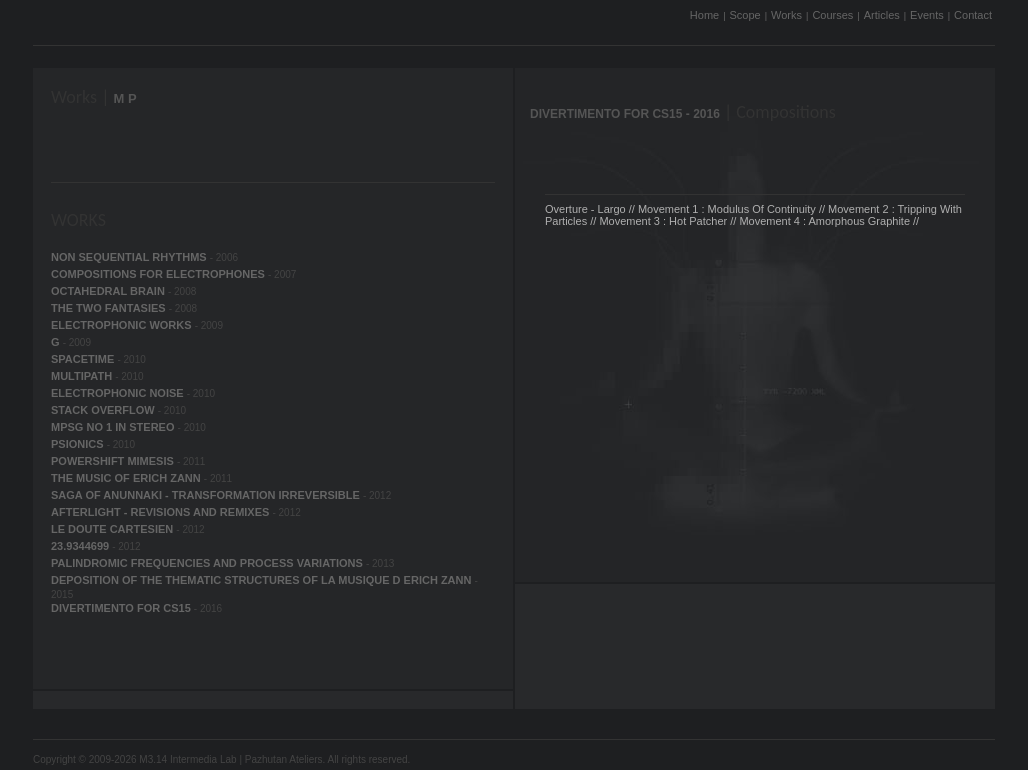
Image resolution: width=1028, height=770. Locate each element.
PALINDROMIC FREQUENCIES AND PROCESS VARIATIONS (208, 563)
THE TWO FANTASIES (110, 308)
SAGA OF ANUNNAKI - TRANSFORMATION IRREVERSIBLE (207, 495)
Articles (882, 15)
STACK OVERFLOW (104, 410)
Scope (745, 15)
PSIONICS (79, 444)
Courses (832, 15)
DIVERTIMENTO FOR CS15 (122, 608)
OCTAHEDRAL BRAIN (109, 291)
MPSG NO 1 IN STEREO (114, 427)
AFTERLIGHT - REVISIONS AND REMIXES (161, 512)
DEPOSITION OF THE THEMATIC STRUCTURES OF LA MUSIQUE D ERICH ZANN (263, 580)
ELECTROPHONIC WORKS (123, 325)
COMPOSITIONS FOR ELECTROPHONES (159, 274)
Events (927, 15)
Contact (973, 15)
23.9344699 (81, 546)
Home (704, 15)
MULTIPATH (83, 376)
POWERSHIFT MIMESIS (114, 461)
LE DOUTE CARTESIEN (113, 529)
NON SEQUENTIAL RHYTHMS (130, 257)
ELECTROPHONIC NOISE (119, 393)
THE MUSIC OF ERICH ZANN (127, 478)
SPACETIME (84, 359)
